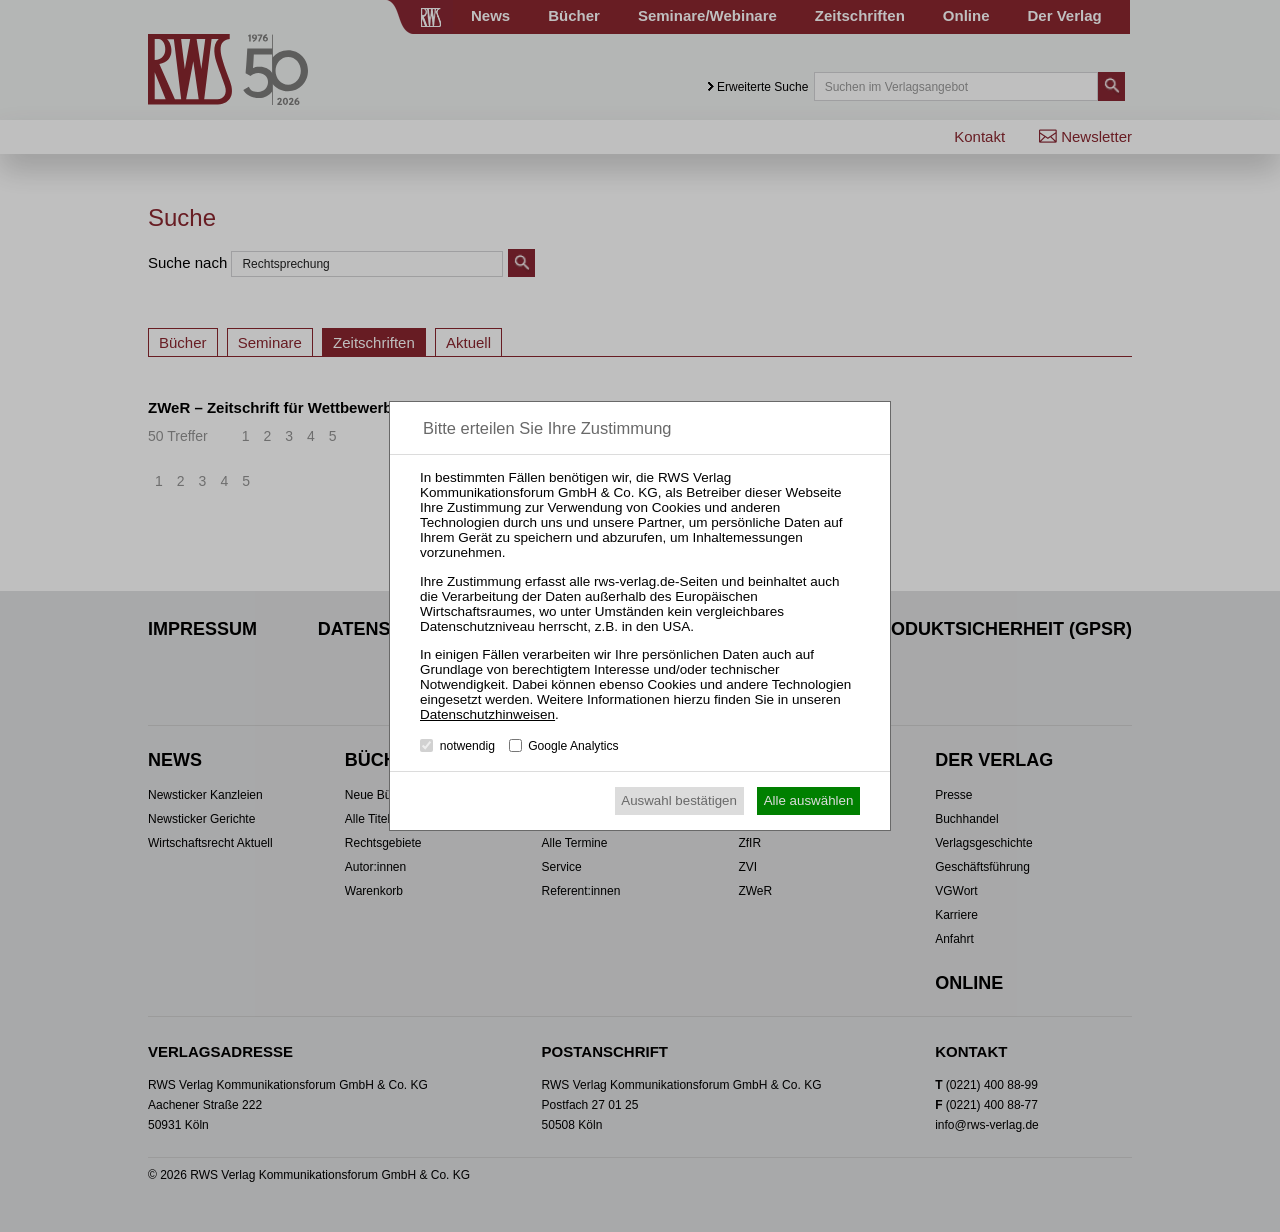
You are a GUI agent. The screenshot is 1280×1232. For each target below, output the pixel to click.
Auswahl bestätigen (679, 800)
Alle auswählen (809, 800)
